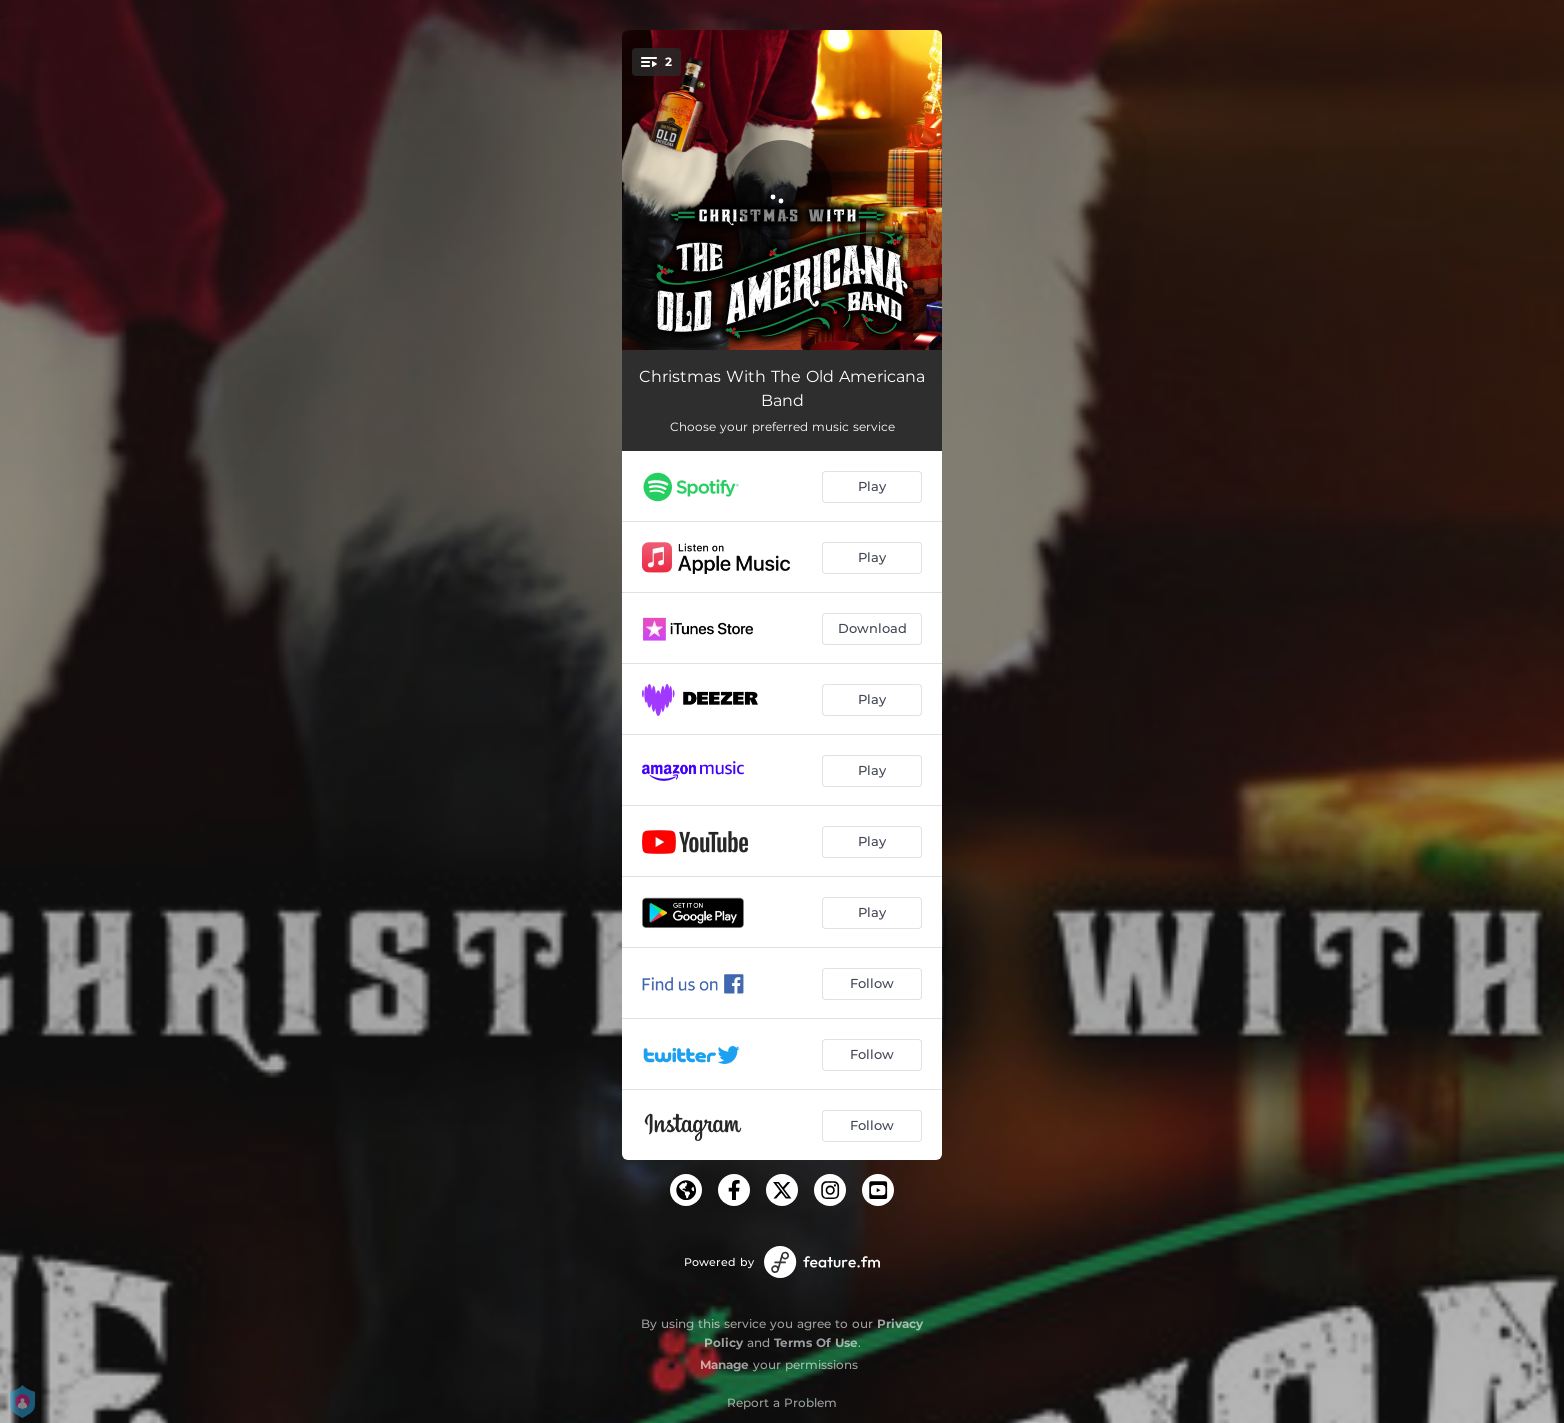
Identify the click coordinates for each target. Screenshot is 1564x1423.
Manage (724, 1364)
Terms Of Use (816, 1342)
